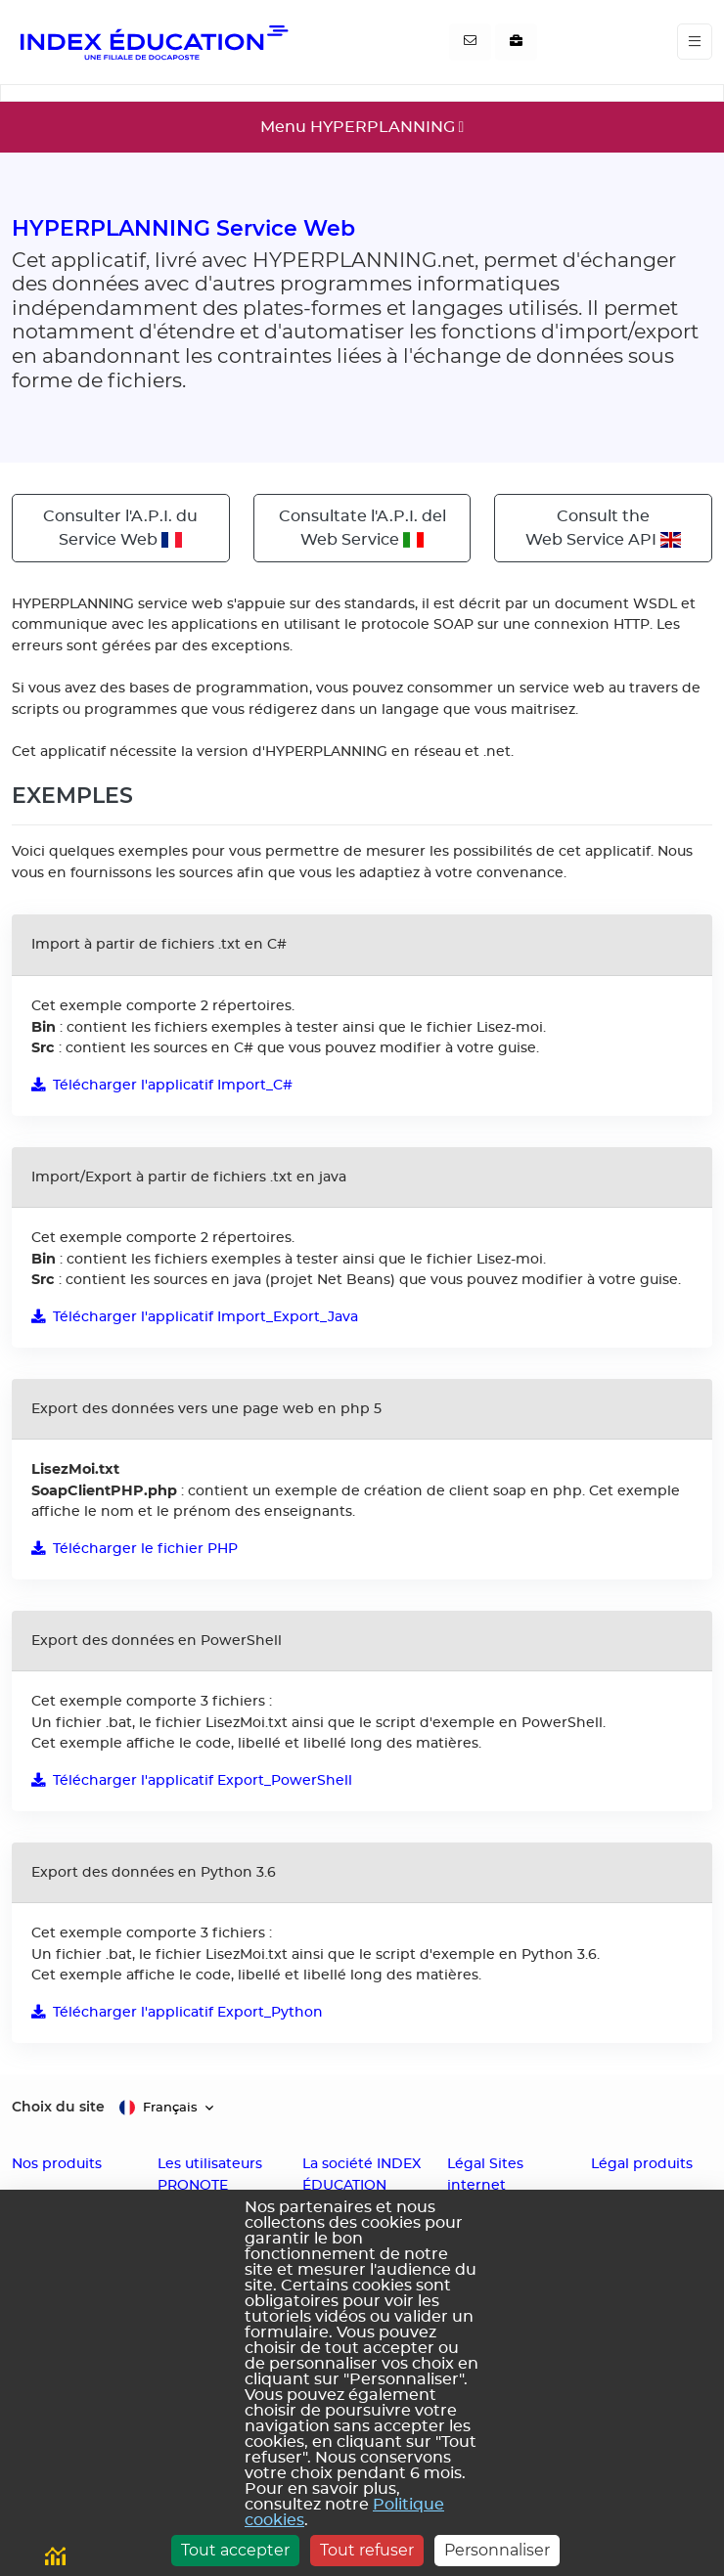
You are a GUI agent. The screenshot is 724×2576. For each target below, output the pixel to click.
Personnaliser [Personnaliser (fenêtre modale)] (497, 2550)
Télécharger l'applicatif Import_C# (162, 1085)
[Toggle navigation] (694, 41)
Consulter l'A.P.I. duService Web (120, 528)
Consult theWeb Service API (603, 528)
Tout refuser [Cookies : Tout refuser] (367, 2550)
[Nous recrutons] (516, 42)
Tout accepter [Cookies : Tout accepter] (235, 2550)
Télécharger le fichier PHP (134, 1548)
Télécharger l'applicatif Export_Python (177, 2012)
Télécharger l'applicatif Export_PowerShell (191, 1780)
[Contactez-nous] (470, 42)
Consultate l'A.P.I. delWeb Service (362, 528)
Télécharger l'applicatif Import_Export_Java (194, 1317)
